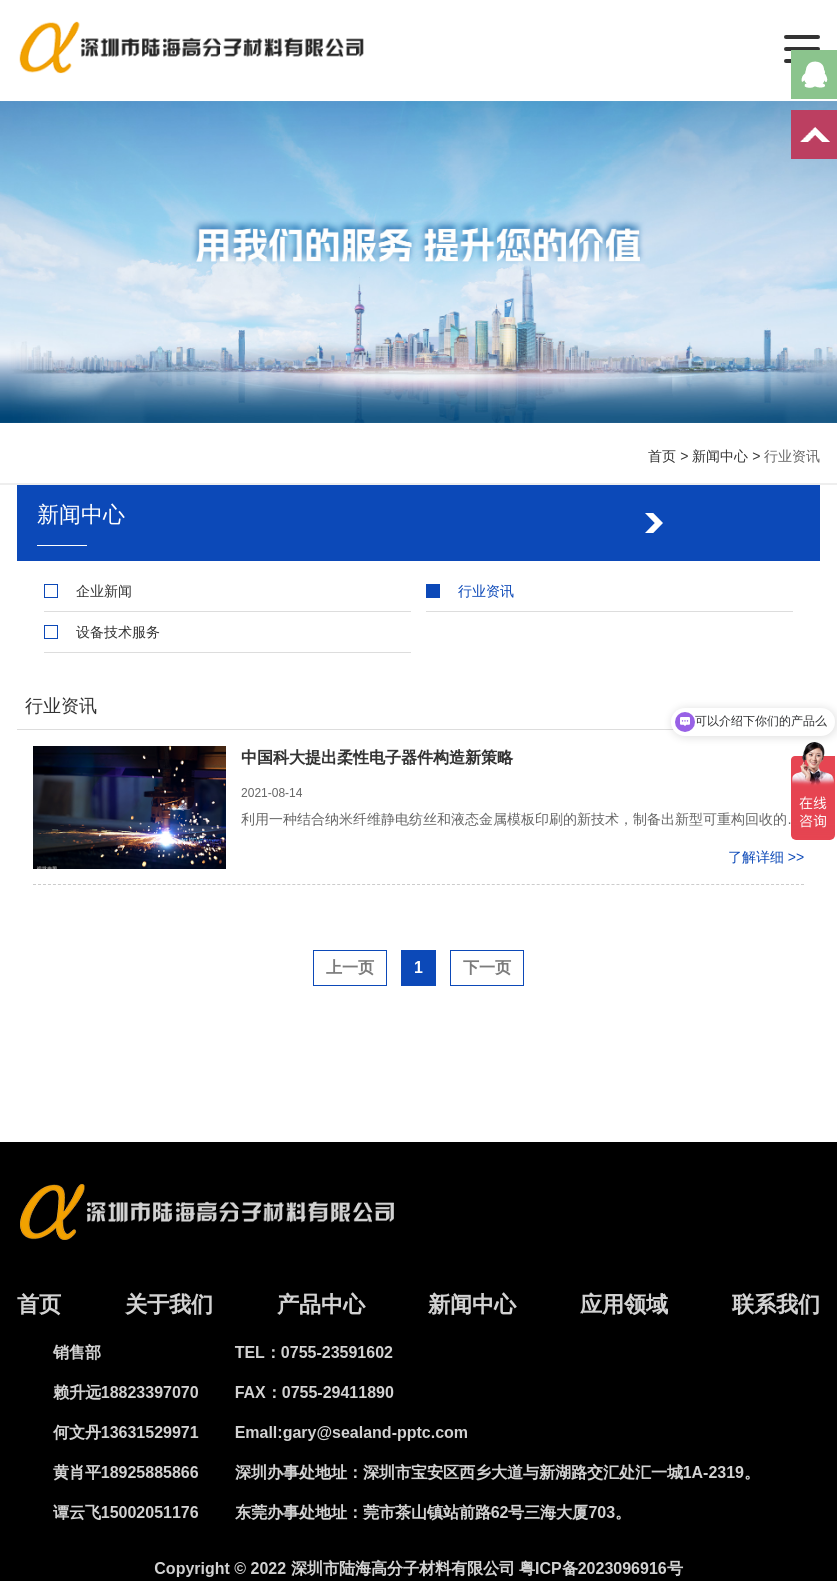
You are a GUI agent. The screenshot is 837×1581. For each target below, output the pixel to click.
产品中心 (321, 1304)
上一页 (350, 967)
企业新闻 (104, 591)
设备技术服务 (118, 632)
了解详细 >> (766, 857)
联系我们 (776, 1304)
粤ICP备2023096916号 (601, 1568)
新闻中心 (720, 456)
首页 (662, 456)
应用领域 (624, 1304)
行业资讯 (792, 456)
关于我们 (169, 1304)
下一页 (487, 967)
